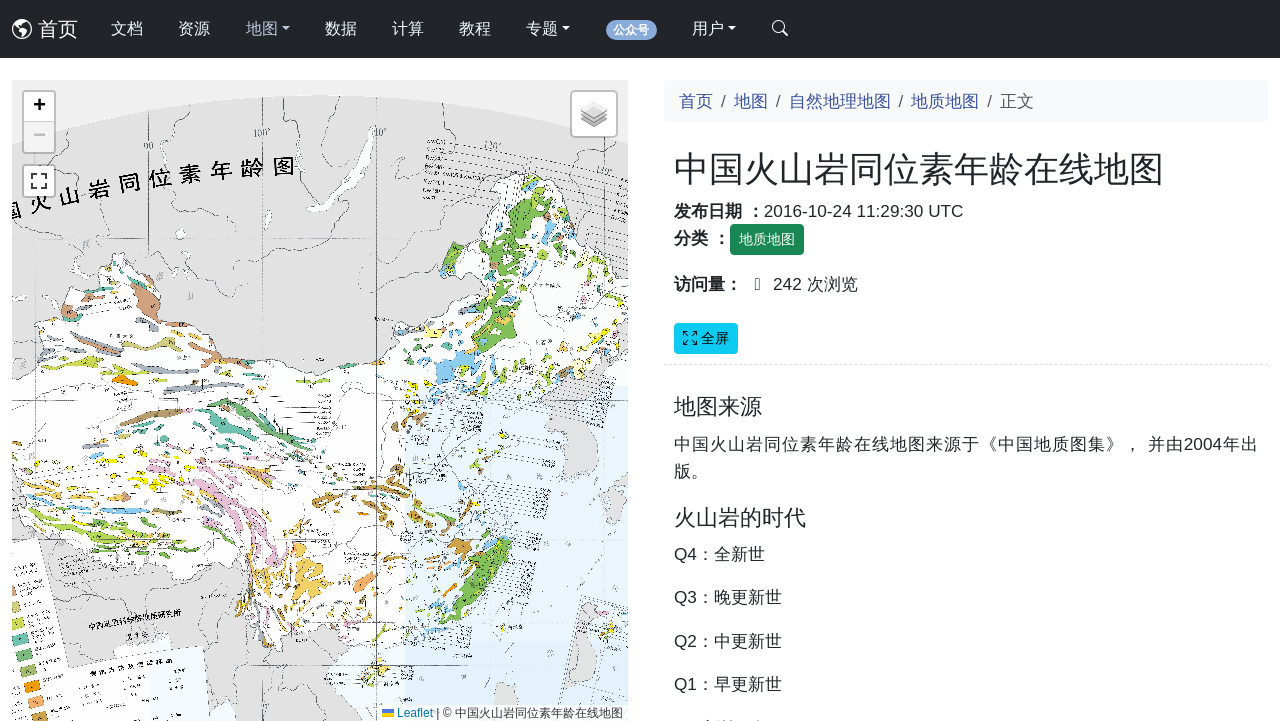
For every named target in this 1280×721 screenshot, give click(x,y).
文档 (127, 28)
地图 (751, 101)
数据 (341, 28)
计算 (408, 28)
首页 (45, 29)
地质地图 (945, 101)
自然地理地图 (840, 101)
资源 (194, 28)
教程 (475, 28)
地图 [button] (262, 28)
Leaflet (407, 713)
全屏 (706, 338)
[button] (39, 107)
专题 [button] (542, 28)
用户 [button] (708, 28)
